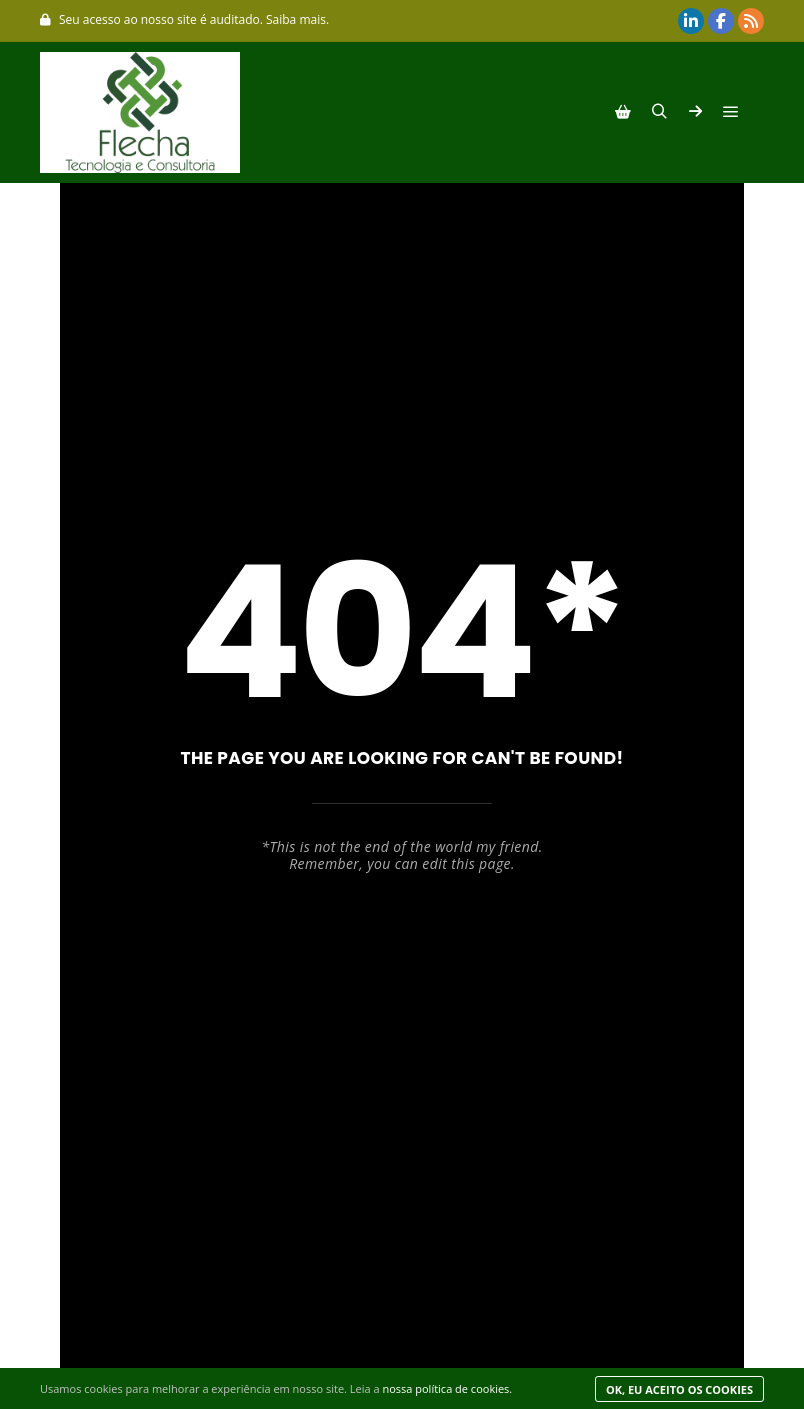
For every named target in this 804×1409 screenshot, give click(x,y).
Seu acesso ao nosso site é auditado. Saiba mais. (184, 19)
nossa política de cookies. (447, 1388)
